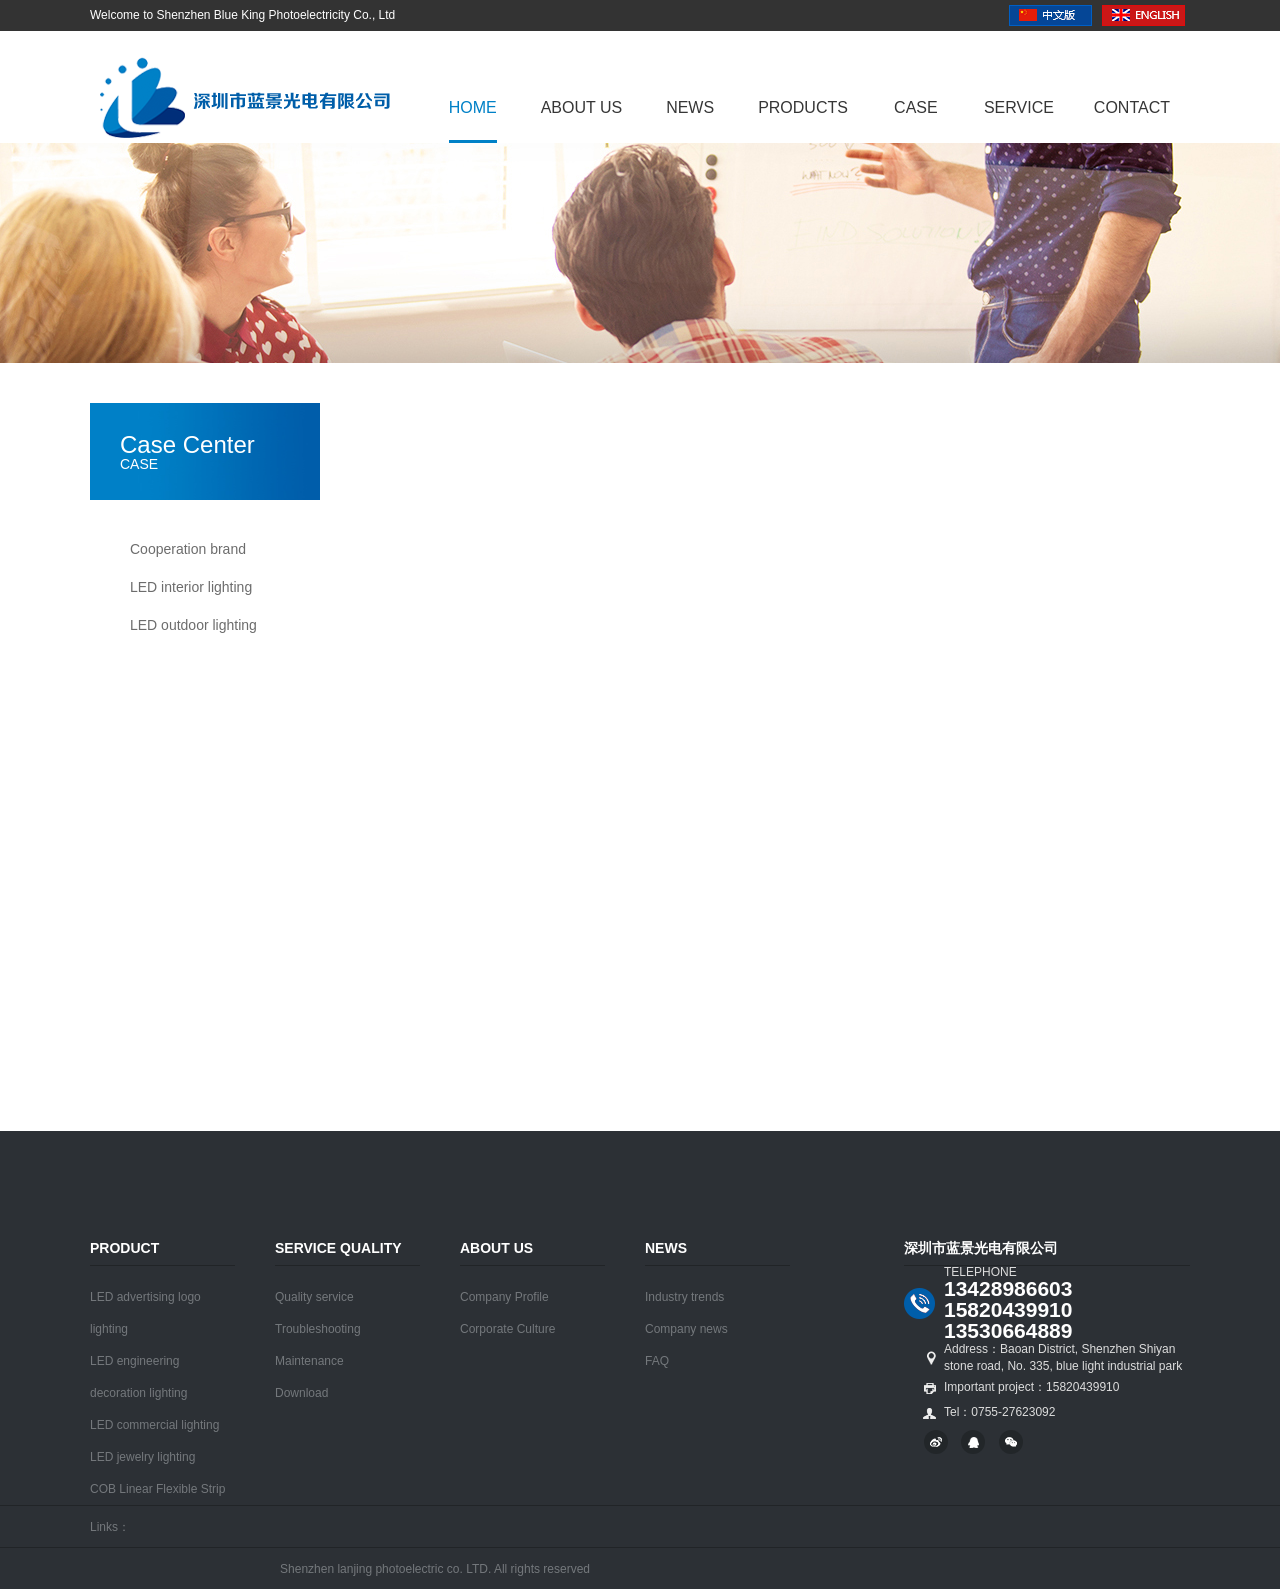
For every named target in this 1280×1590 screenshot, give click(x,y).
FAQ (657, 1361)
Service (1019, 107)
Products (803, 107)
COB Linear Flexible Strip (157, 1489)
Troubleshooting (318, 1329)
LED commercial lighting (154, 1425)
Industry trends (684, 1297)
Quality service (314, 1297)
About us (582, 107)
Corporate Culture (507, 1329)
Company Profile (504, 1297)
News (690, 107)
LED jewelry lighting (142, 1457)
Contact (1132, 107)
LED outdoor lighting (193, 625)
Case (916, 107)
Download (301, 1393)
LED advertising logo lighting (145, 1313)
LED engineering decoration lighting (138, 1377)
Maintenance (309, 1361)
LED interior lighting (191, 587)
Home (473, 107)
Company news (686, 1329)
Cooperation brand (188, 549)
